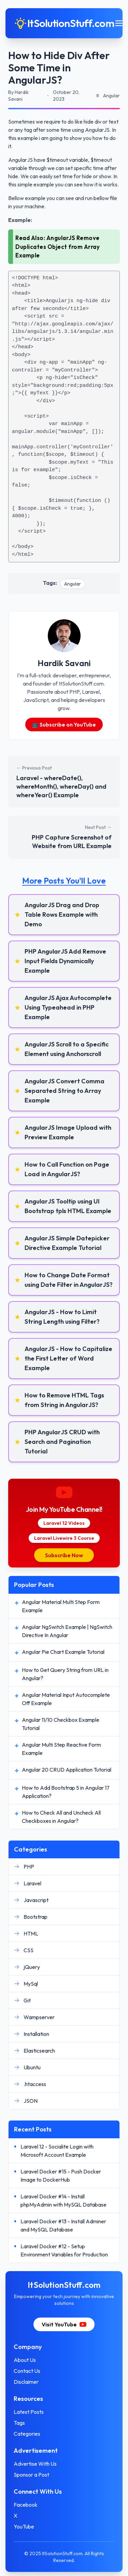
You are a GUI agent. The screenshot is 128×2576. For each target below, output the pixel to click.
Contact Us (27, 2370)
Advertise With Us (35, 2463)
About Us (25, 2359)
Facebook (26, 2504)
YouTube (24, 2526)
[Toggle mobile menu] (119, 23)
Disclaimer (26, 2381)
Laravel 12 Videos (64, 1523)
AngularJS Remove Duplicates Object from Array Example (57, 246)
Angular (72, 584)
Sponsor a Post (31, 2474)
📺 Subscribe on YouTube (64, 724)
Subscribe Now (64, 1555)
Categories (27, 2433)
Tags (19, 2422)
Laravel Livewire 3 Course (64, 1538)
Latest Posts (29, 2411)
